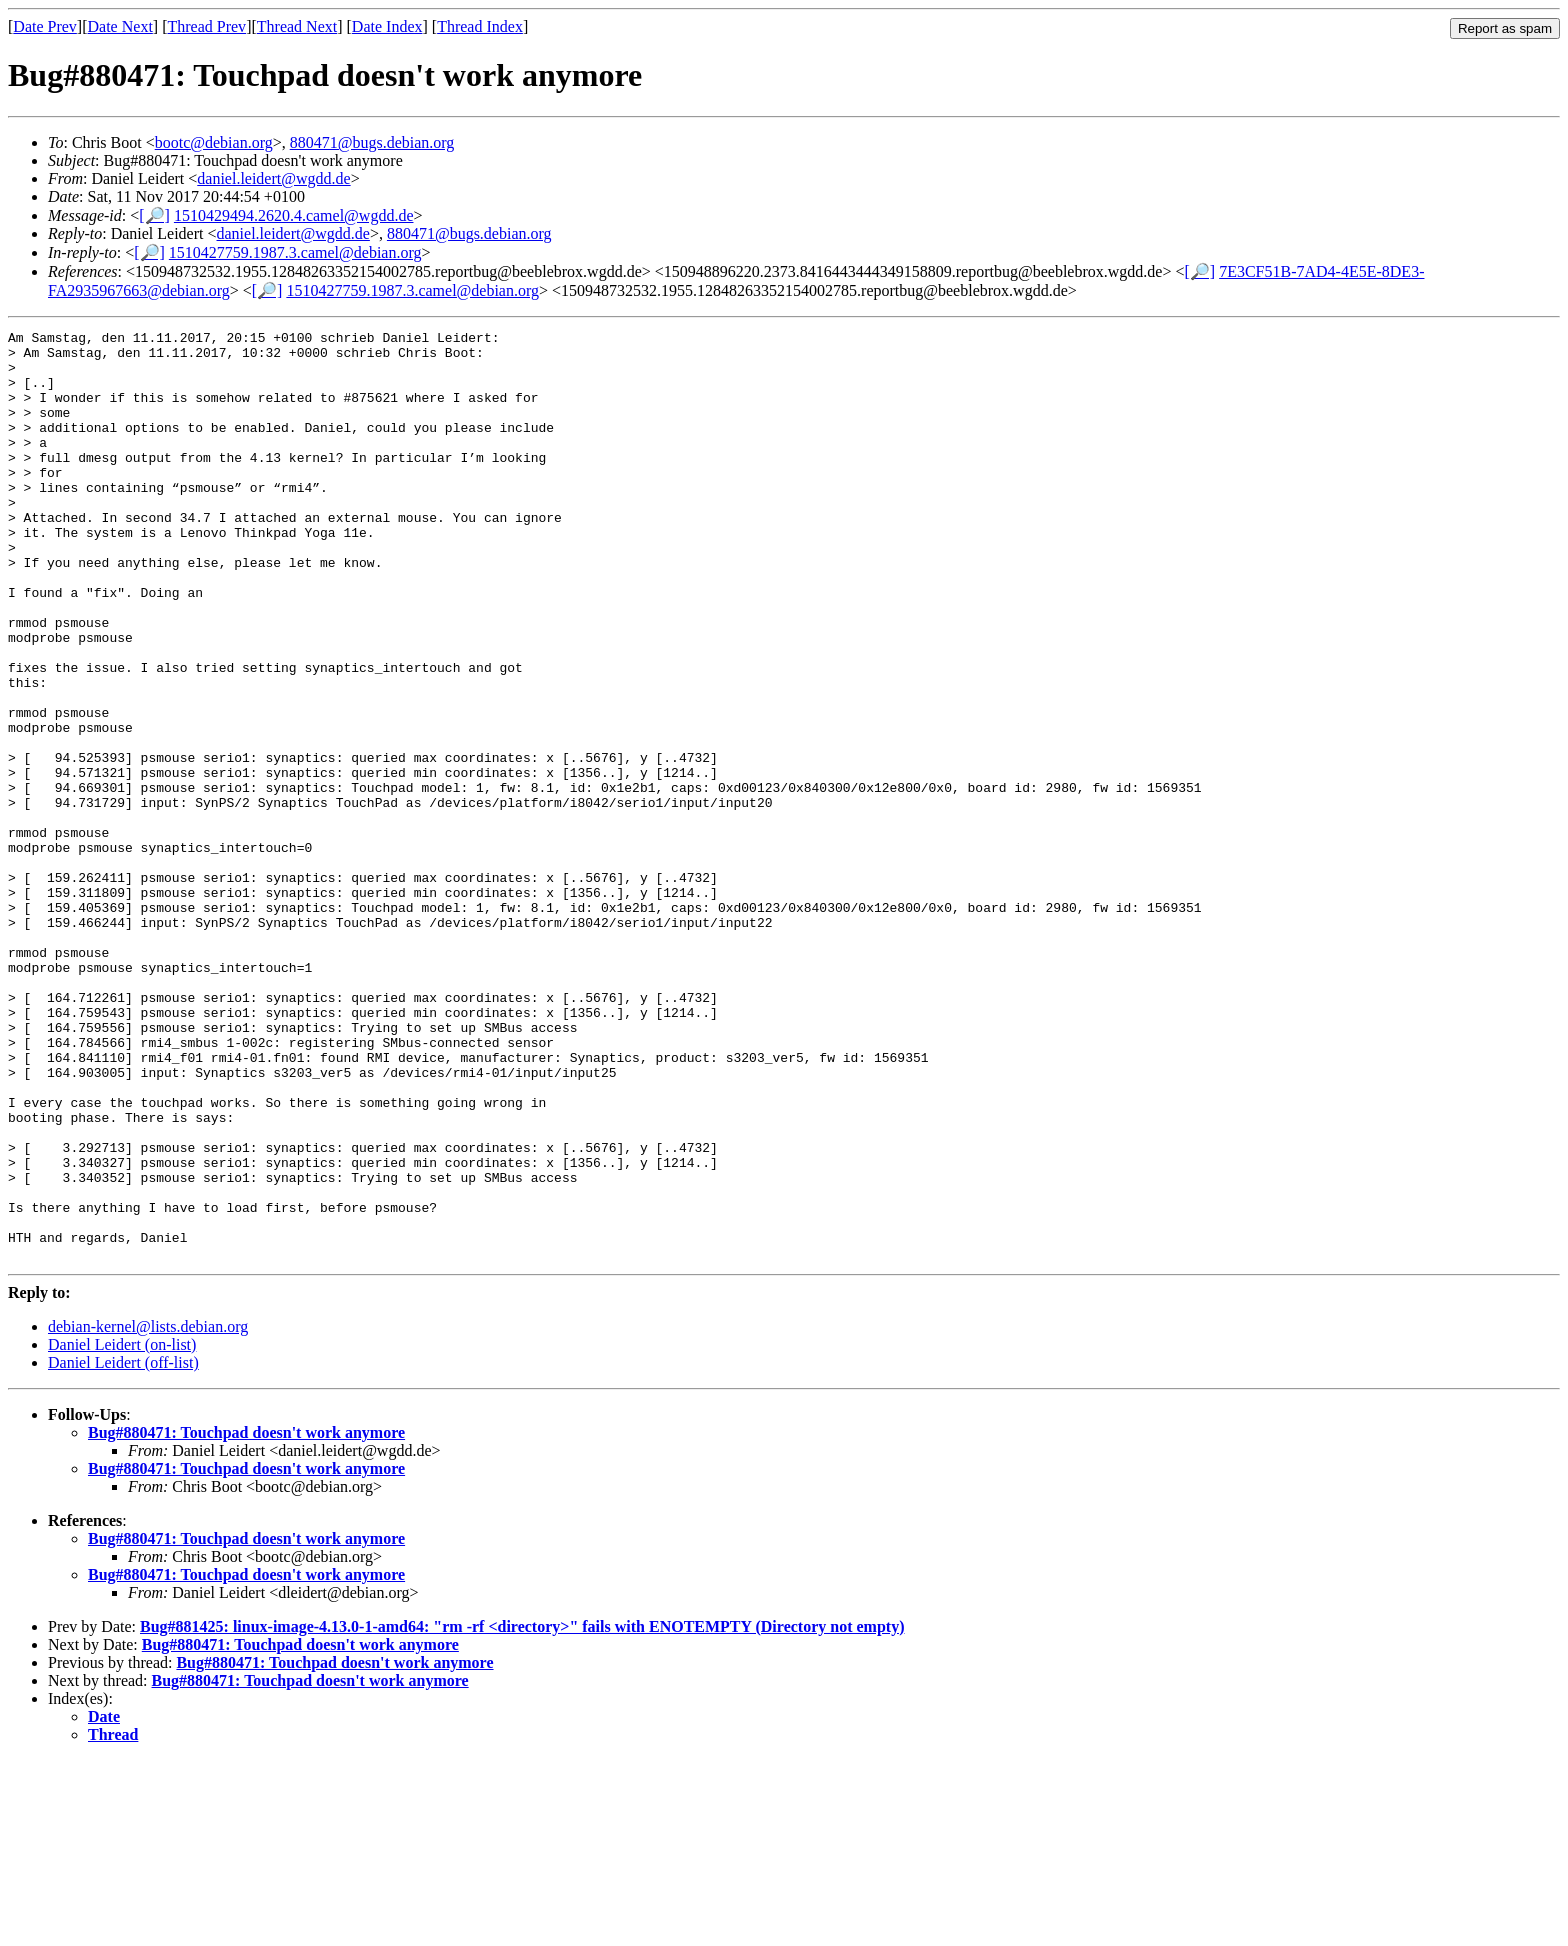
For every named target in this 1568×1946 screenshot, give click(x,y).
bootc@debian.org (214, 142)
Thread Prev (206, 26)
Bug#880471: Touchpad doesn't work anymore (246, 1618)
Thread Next (297, 26)
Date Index (387, 26)
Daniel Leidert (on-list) (122, 1530)
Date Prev (45, 26)
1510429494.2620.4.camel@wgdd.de (294, 215)
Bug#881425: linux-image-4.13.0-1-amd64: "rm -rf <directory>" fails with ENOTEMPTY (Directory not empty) (522, 1812)
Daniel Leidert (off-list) (123, 1548)
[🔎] (154, 215)
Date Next (120, 26)
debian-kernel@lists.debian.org (148, 1512)
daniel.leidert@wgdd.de (273, 178)
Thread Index (480, 26)
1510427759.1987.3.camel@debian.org (295, 252)
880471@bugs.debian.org (372, 142)
